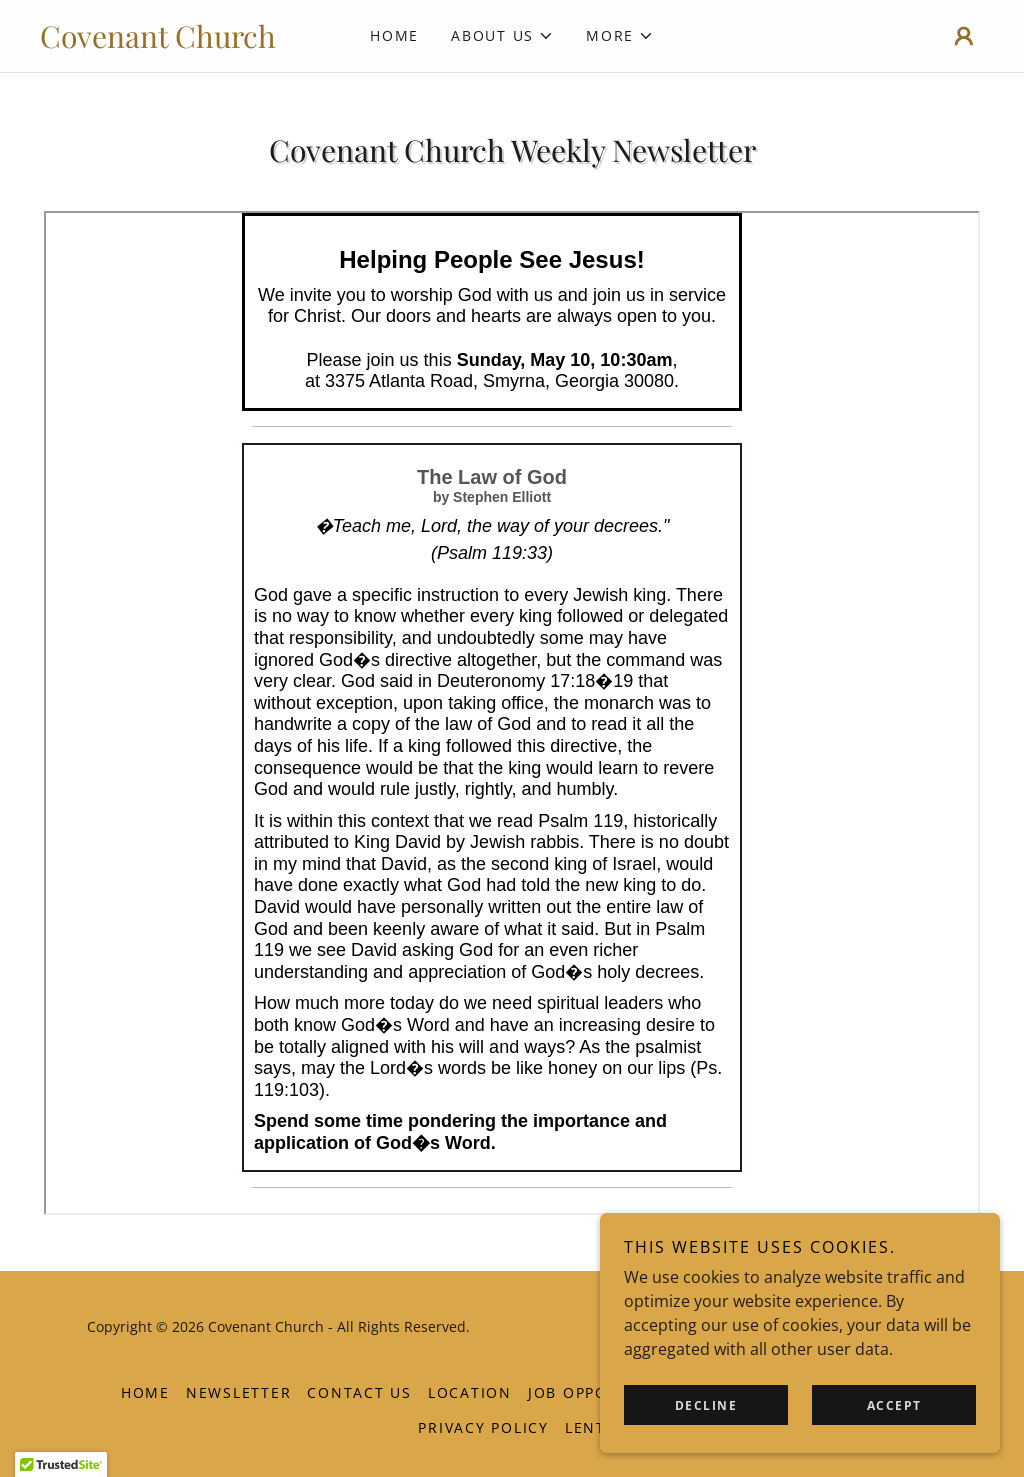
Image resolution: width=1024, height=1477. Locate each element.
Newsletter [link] (239, 1392)
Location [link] (470, 1392)
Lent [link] (585, 1427)
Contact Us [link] (359, 1392)
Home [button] (145, 1392)
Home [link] (394, 35)
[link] (158, 42)
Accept (894, 1405)
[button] (502, 36)
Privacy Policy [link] (483, 1427)
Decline (706, 1405)
